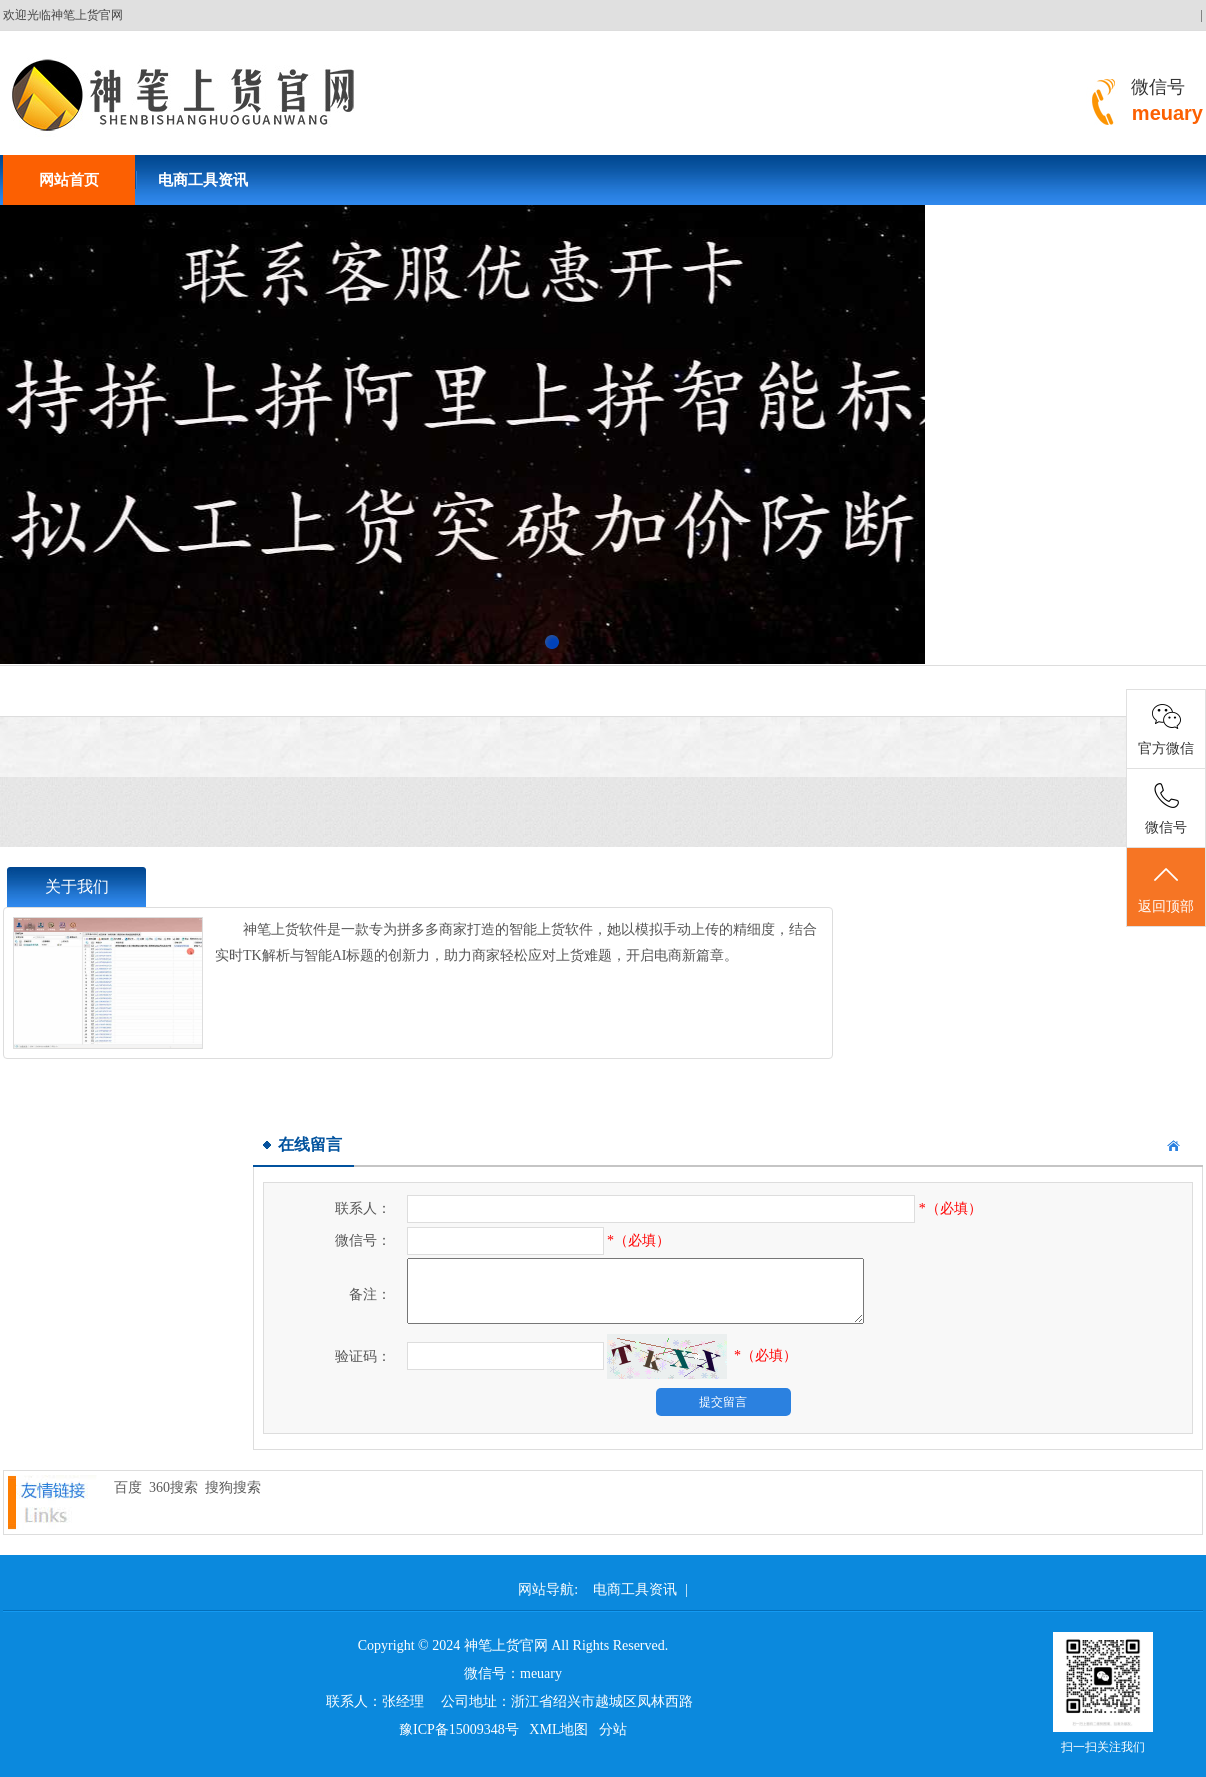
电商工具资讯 (203, 180)
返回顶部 (1166, 888)
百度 (128, 1487)
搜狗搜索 (233, 1487)
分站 (613, 1729)
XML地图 (558, 1729)
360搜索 (173, 1487)
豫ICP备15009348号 (459, 1729)
